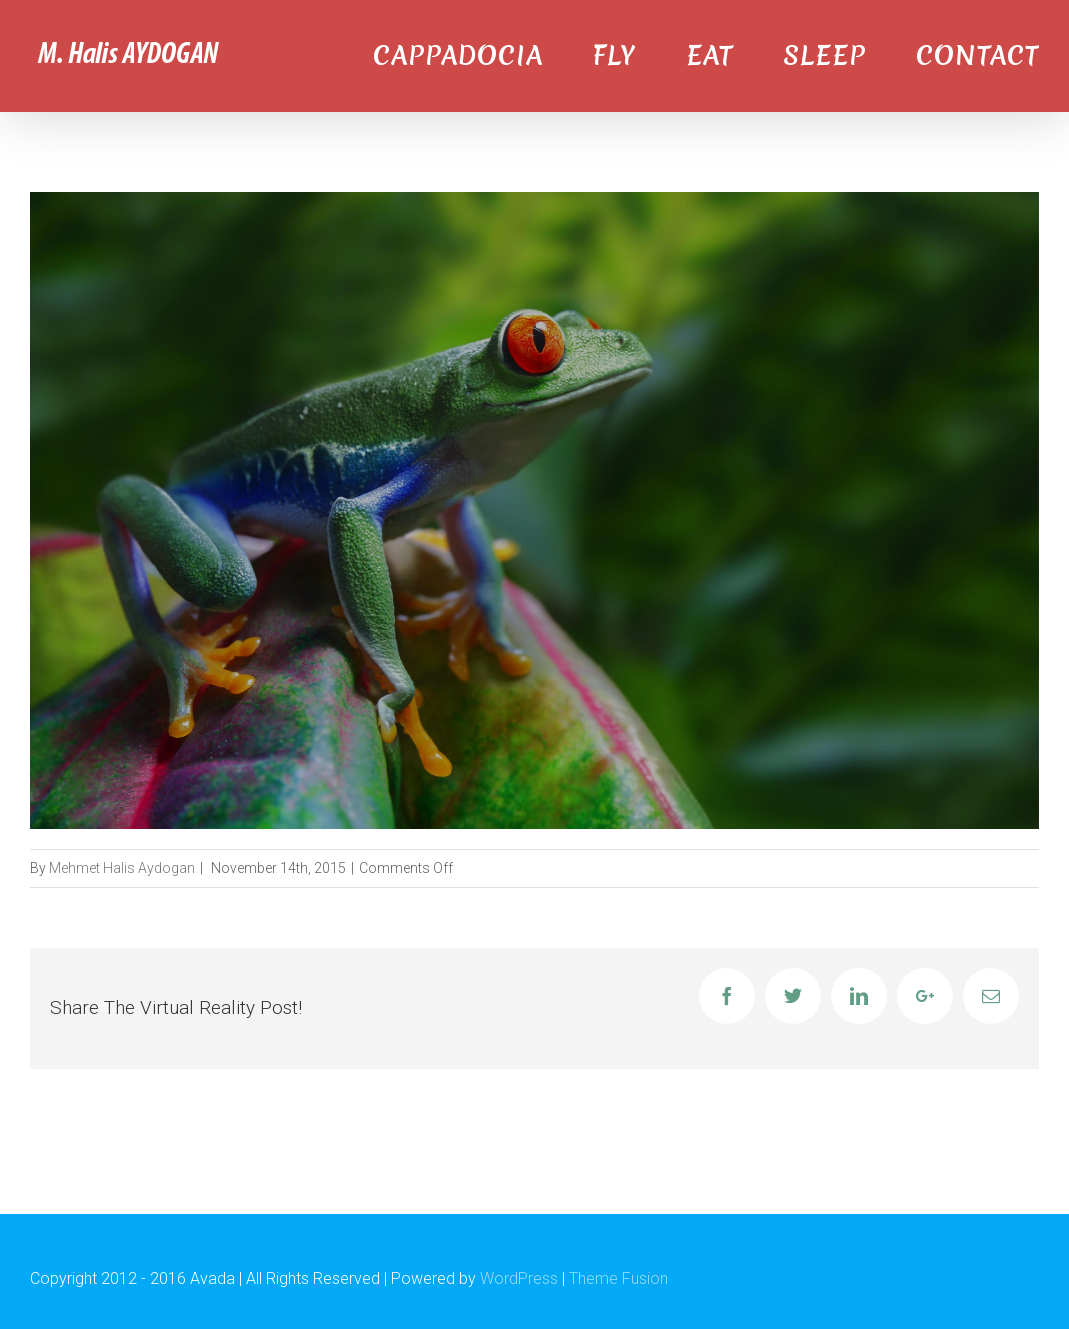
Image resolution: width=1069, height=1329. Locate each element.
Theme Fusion (618, 1278)
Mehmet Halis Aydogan (122, 868)
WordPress (519, 1278)
